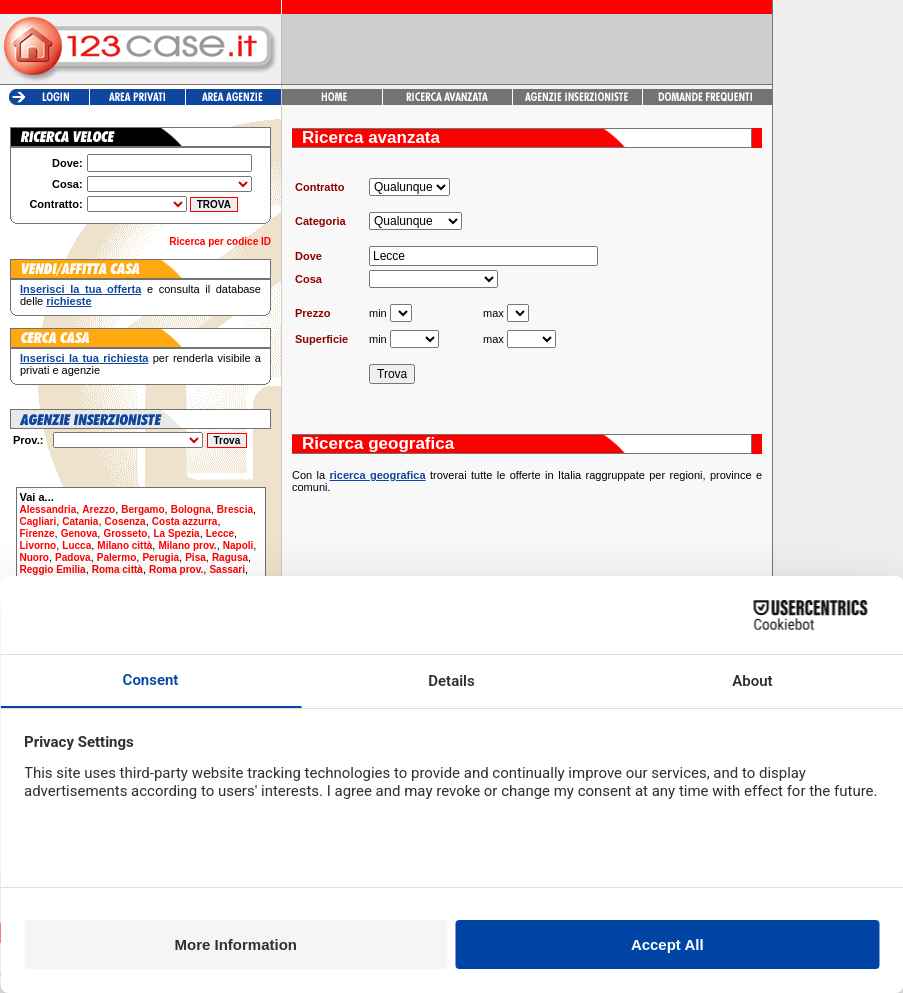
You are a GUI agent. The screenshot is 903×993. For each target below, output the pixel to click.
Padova (73, 557)
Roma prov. (176, 569)
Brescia (235, 509)
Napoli (238, 545)
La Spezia (176, 533)
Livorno (38, 545)
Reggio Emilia (53, 569)
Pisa (195, 557)
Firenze (37, 533)
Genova (79, 533)
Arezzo (98, 509)
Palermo (116, 557)
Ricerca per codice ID (220, 241)
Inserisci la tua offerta (80, 289)
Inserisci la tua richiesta (84, 358)
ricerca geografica (377, 475)
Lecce (220, 533)
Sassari (227, 569)
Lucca (76, 545)
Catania (80, 521)
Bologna (191, 509)
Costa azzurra (185, 521)
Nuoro (34, 557)
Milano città (124, 545)
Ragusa (230, 557)
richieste (68, 301)
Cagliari (38, 521)
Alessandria (48, 509)
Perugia (160, 557)
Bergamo (142, 509)
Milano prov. (187, 545)
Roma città (117, 569)
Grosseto (125, 533)
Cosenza (125, 521)
